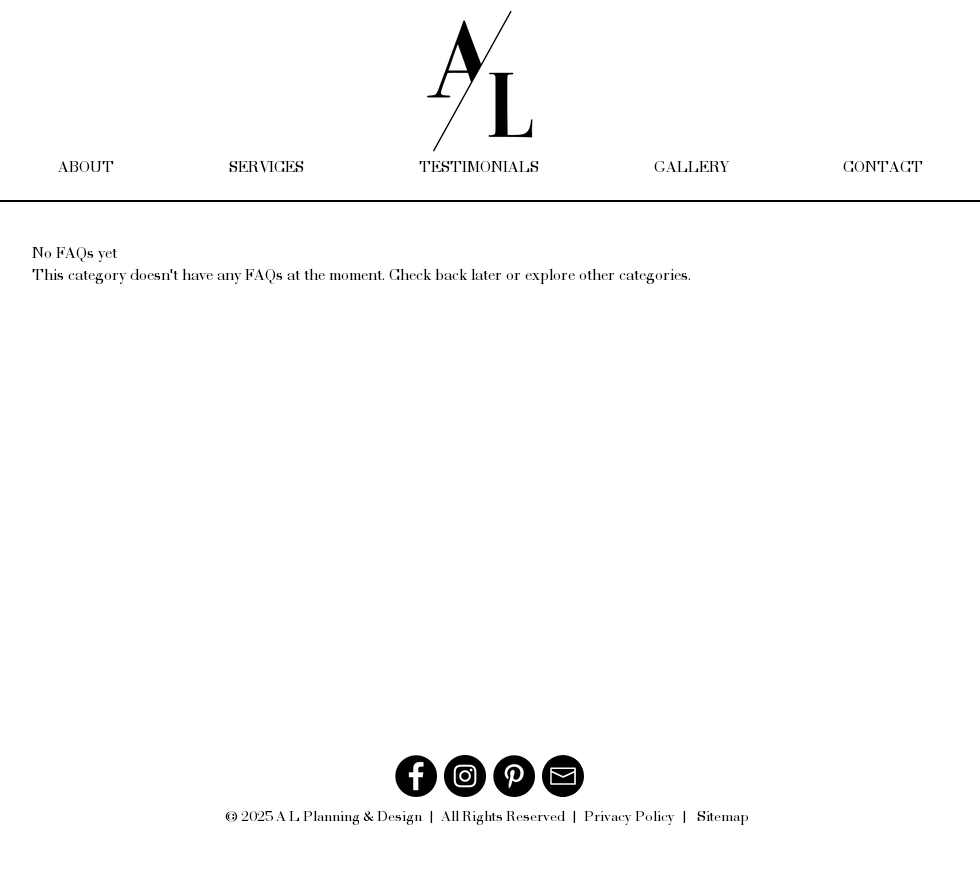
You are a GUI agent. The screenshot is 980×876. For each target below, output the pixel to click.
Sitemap (723, 816)
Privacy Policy (629, 816)
